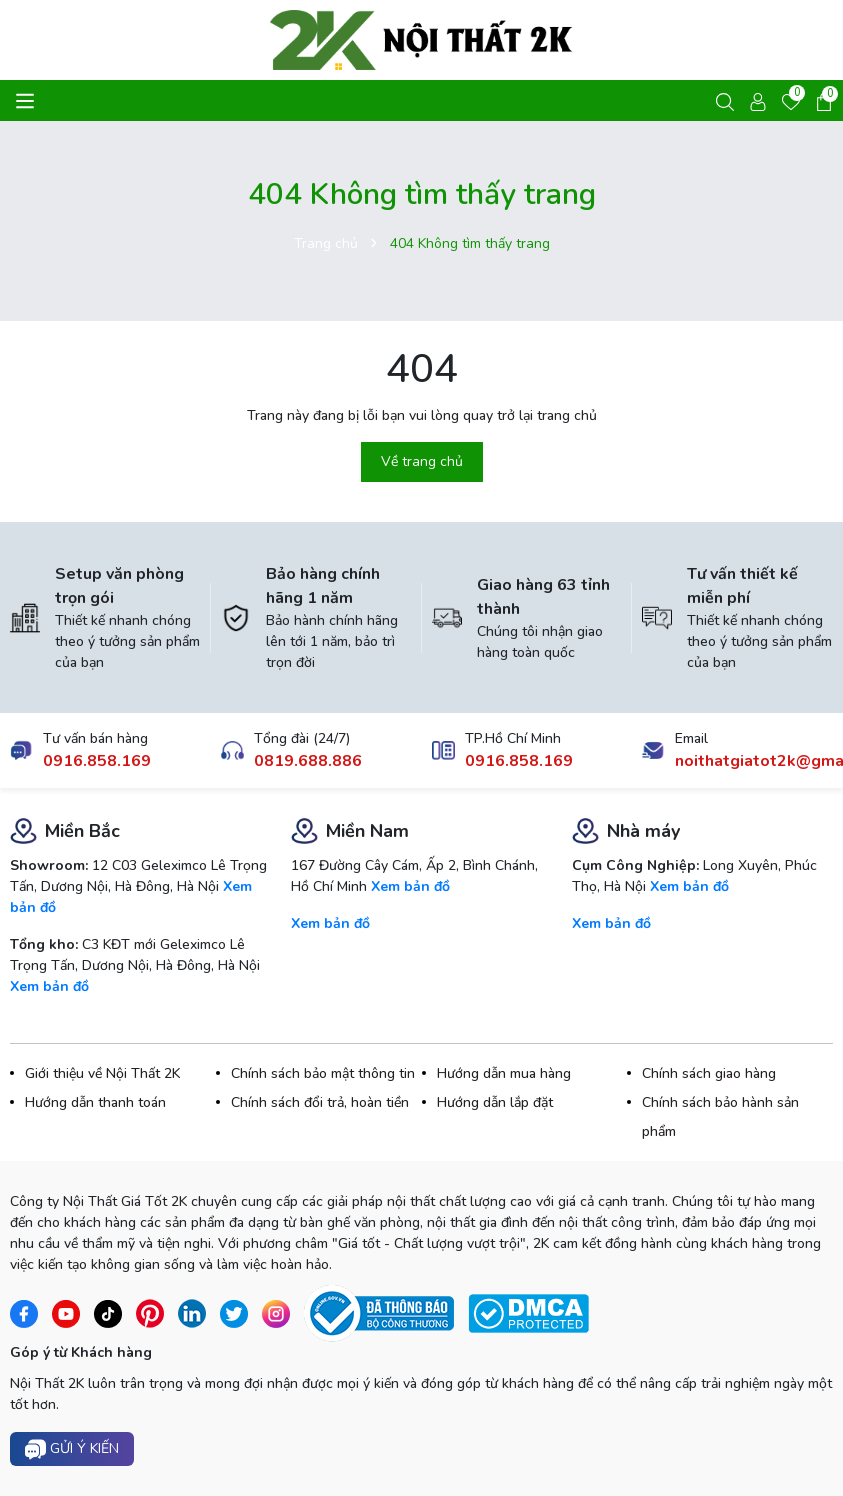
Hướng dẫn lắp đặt (495, 1102)
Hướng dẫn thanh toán (95, 1102)
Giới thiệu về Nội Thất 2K (102, 1073)
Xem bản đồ (49, 986)
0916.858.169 (97, 761)
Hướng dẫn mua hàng (504, 1073)
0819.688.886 (308, 761)
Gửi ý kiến (72, 1449)
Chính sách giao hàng (709, 1073)
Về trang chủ (422, 461)
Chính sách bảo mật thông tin (323, 1073)
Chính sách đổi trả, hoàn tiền (320, 1102)
